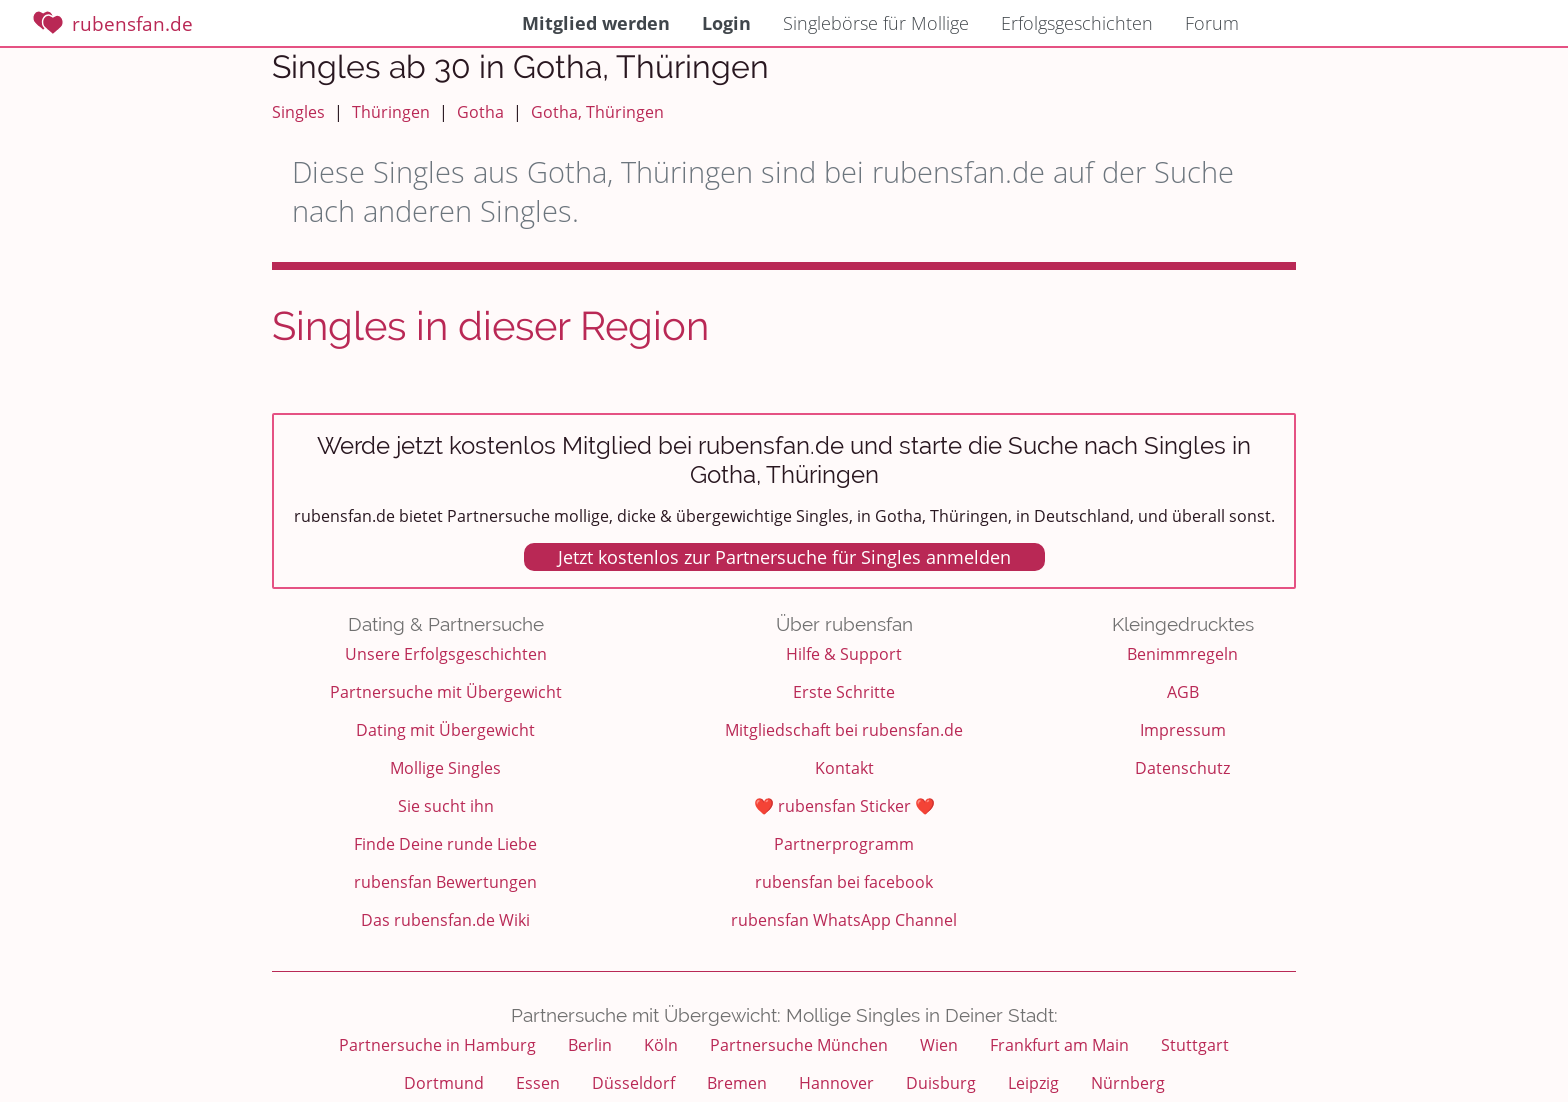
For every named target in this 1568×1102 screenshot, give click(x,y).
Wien (939, 1045)
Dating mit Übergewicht (445, 730)
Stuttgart (1195, 1045)
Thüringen (391, 112)
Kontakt (844, 768)
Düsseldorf (633, 1083)
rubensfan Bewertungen (445, 882)
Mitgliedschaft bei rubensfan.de (844, 730)
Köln (661, 1045)
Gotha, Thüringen (597, 112)
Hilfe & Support (844, 654)
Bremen (737, 1083)
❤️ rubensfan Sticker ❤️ (844, 806)
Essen (538, 1083)
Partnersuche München (799, 1045)
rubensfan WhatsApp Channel (844, 920)
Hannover (836, 1083)
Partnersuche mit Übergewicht (446, 692)
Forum (1212, 23)
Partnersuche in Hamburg (437, 1045)
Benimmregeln (1182, 654)
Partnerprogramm (844, 844)
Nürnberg (1128, 1083)
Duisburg (941, 1083)
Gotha (480, 112)
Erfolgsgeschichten (1077, 23)
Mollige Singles (445, 768)
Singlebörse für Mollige (876, 23)
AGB (1183, 692)
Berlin (590, 1045)
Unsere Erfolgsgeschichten (446, 654)
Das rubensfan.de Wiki (445, 920)
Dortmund (444, 1083)
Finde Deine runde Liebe (445, 844)
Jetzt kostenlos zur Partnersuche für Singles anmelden (784, 557)
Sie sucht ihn (446, 806)
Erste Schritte (844, 692)
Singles (298, 112)
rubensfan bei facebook (844, 882)
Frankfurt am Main (1059, 1045)
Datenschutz (1182, 768)
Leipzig (1033, 1083)
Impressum (1183, 730)
